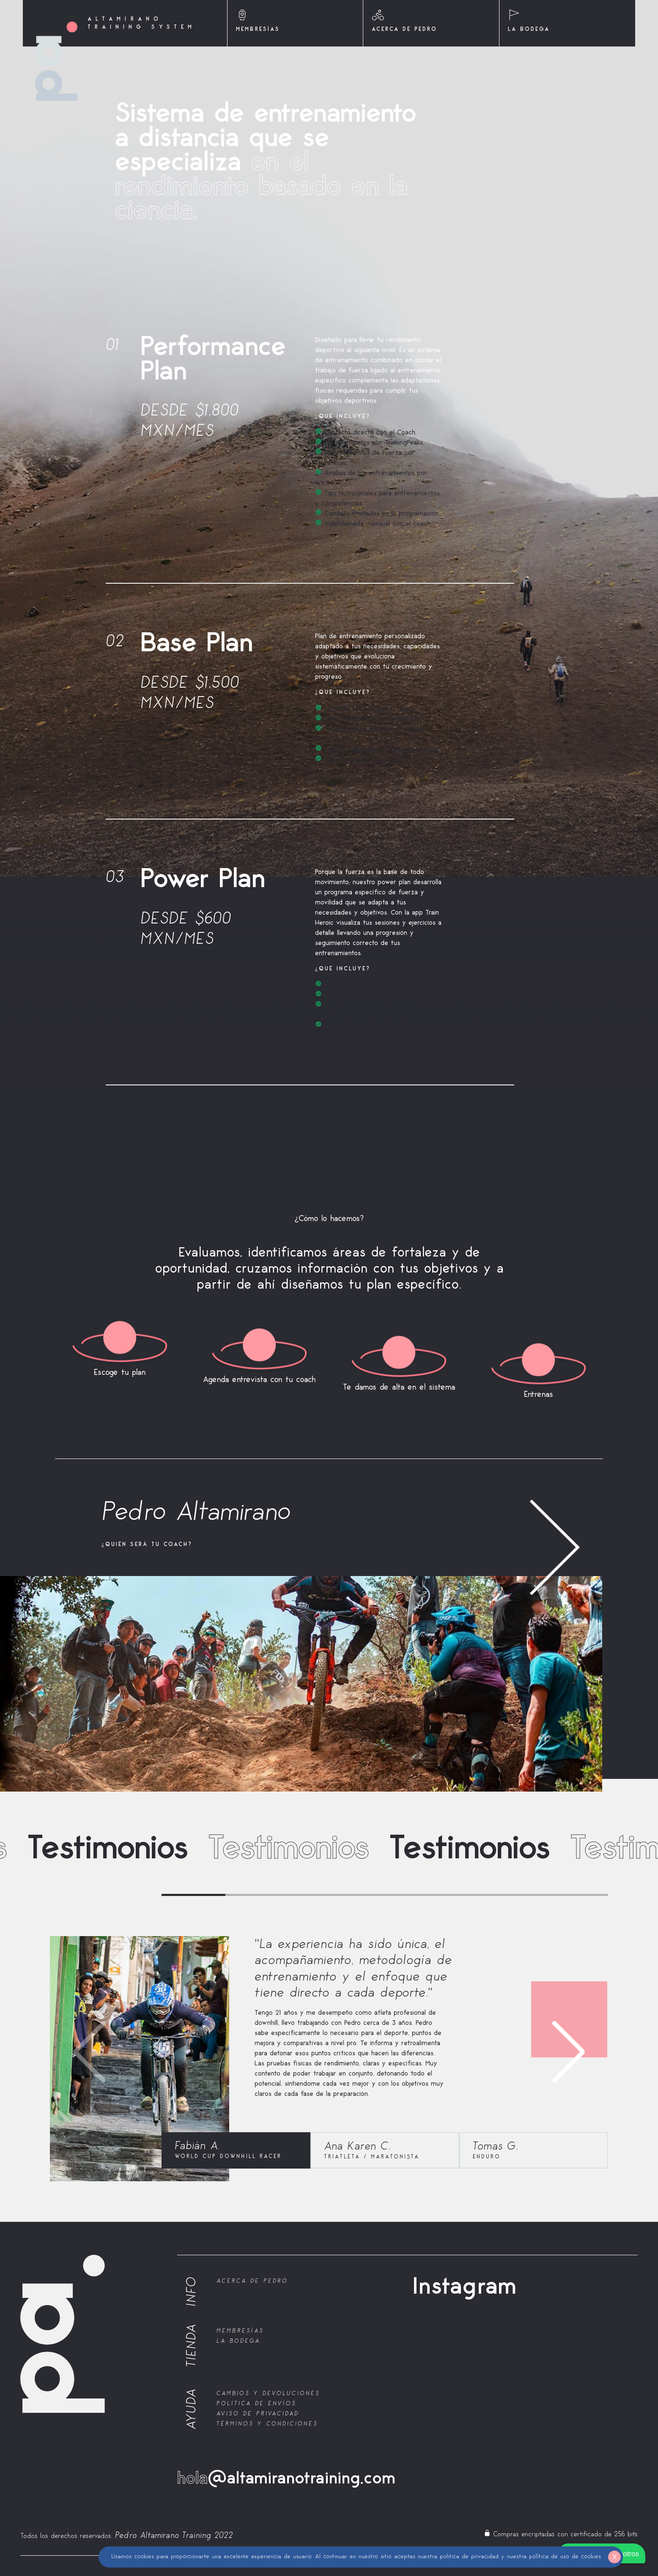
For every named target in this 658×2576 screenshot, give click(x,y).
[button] (598, 2052)
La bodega (238, 2340)
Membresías (240, 2330)
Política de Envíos (256, 2403)
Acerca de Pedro (252, 2280)
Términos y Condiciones (267, 2423)
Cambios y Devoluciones (268, 2393)
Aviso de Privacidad (258, 2413)
